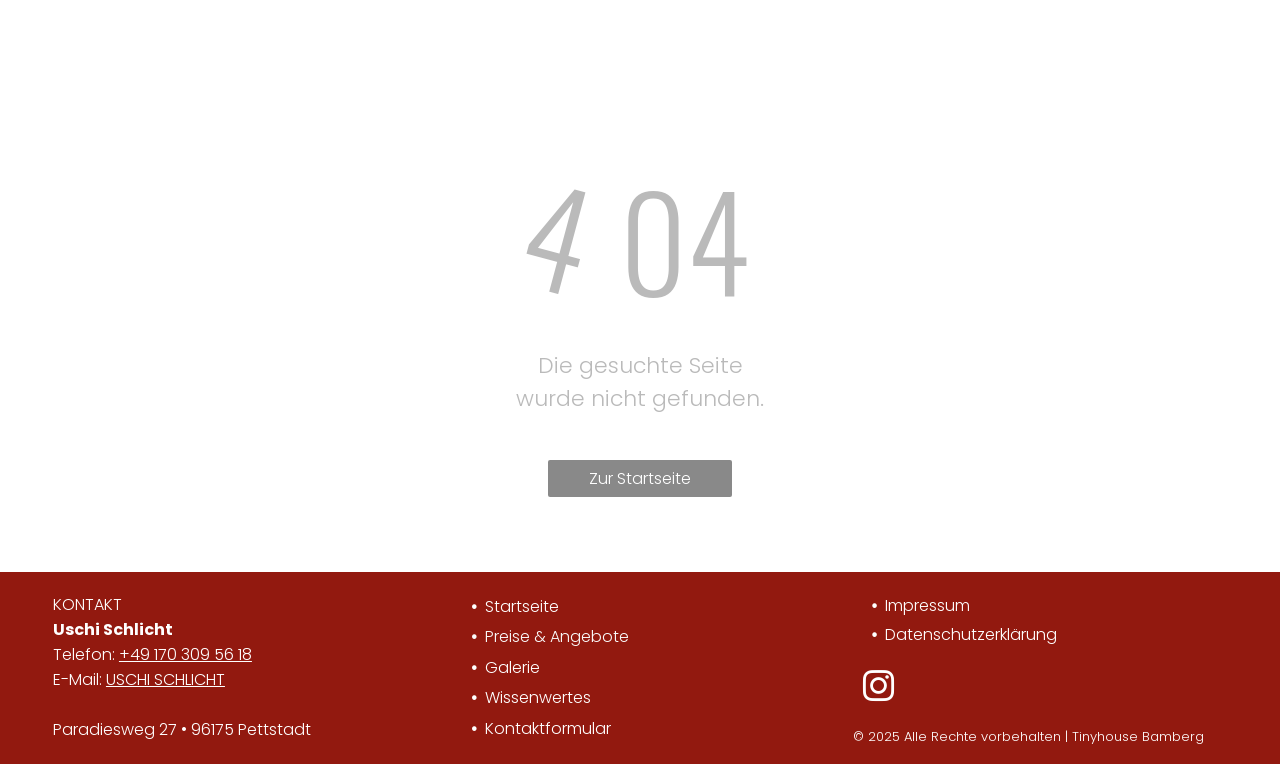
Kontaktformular (548, 728)
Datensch (923, 634)
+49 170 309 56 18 (185, 654)
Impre (907, 605)
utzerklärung (1009, 634)
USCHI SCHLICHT (165, 679)
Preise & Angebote (557, 636)
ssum (949, 605)
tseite (537, 606)
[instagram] (878, 689)
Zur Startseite (640, 478)
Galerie (512, 667)
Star (500, 606)
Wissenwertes (538, 697)
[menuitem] (325, 43)
